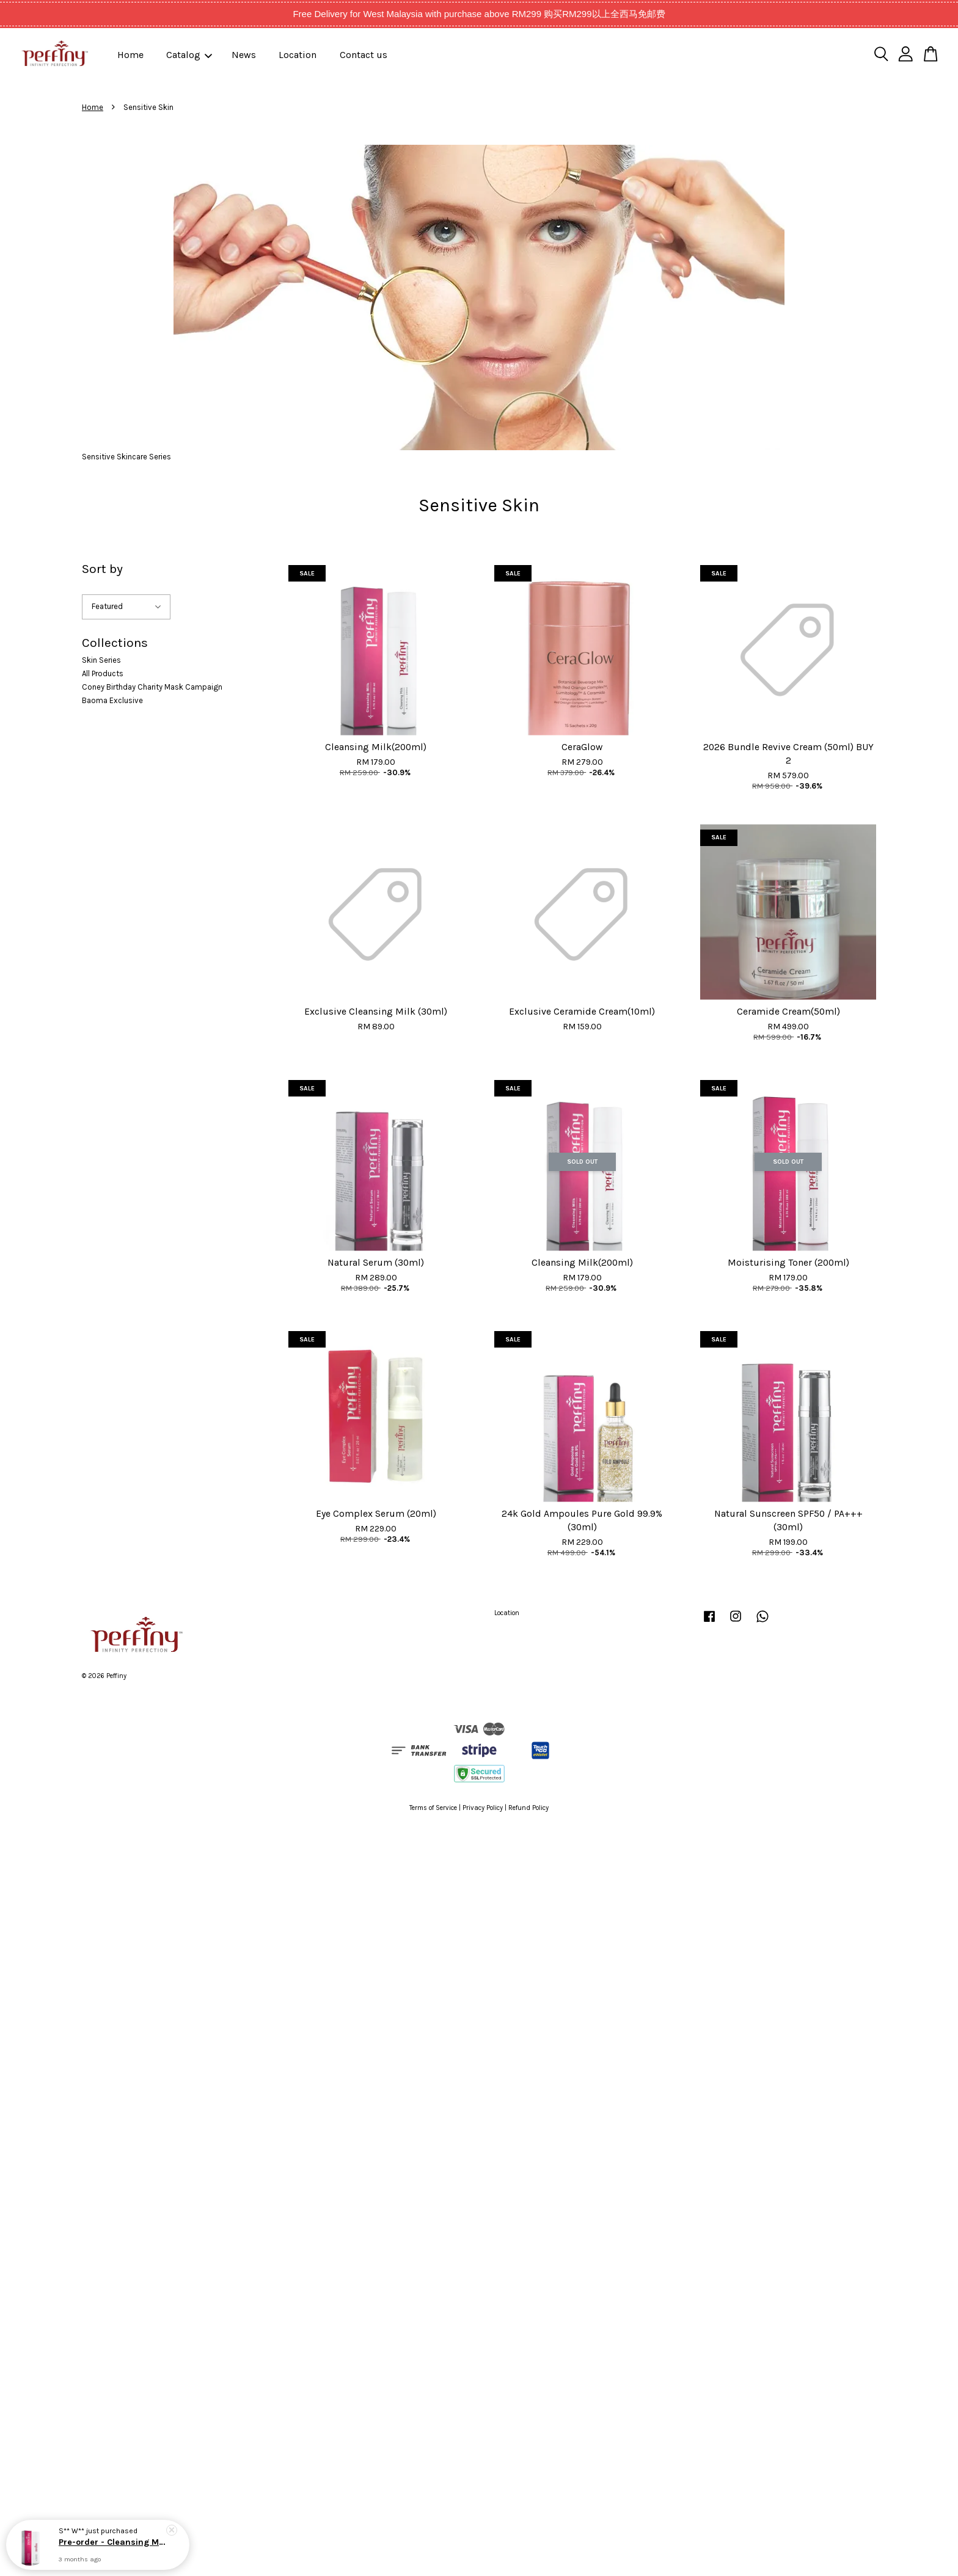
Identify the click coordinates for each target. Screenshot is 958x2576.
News (244, 54)
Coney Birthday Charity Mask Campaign (152, 686)
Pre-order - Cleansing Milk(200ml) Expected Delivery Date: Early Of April (112, 2543)
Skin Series (101, 660)
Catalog (189, 54)
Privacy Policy (483, 1808)
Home (130, 54)
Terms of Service (433, 1808)
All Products (102, 673)
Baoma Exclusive (112, 700)
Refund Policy (528, 1808)
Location (297, 54)
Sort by (102, 568)
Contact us (363, 54)
